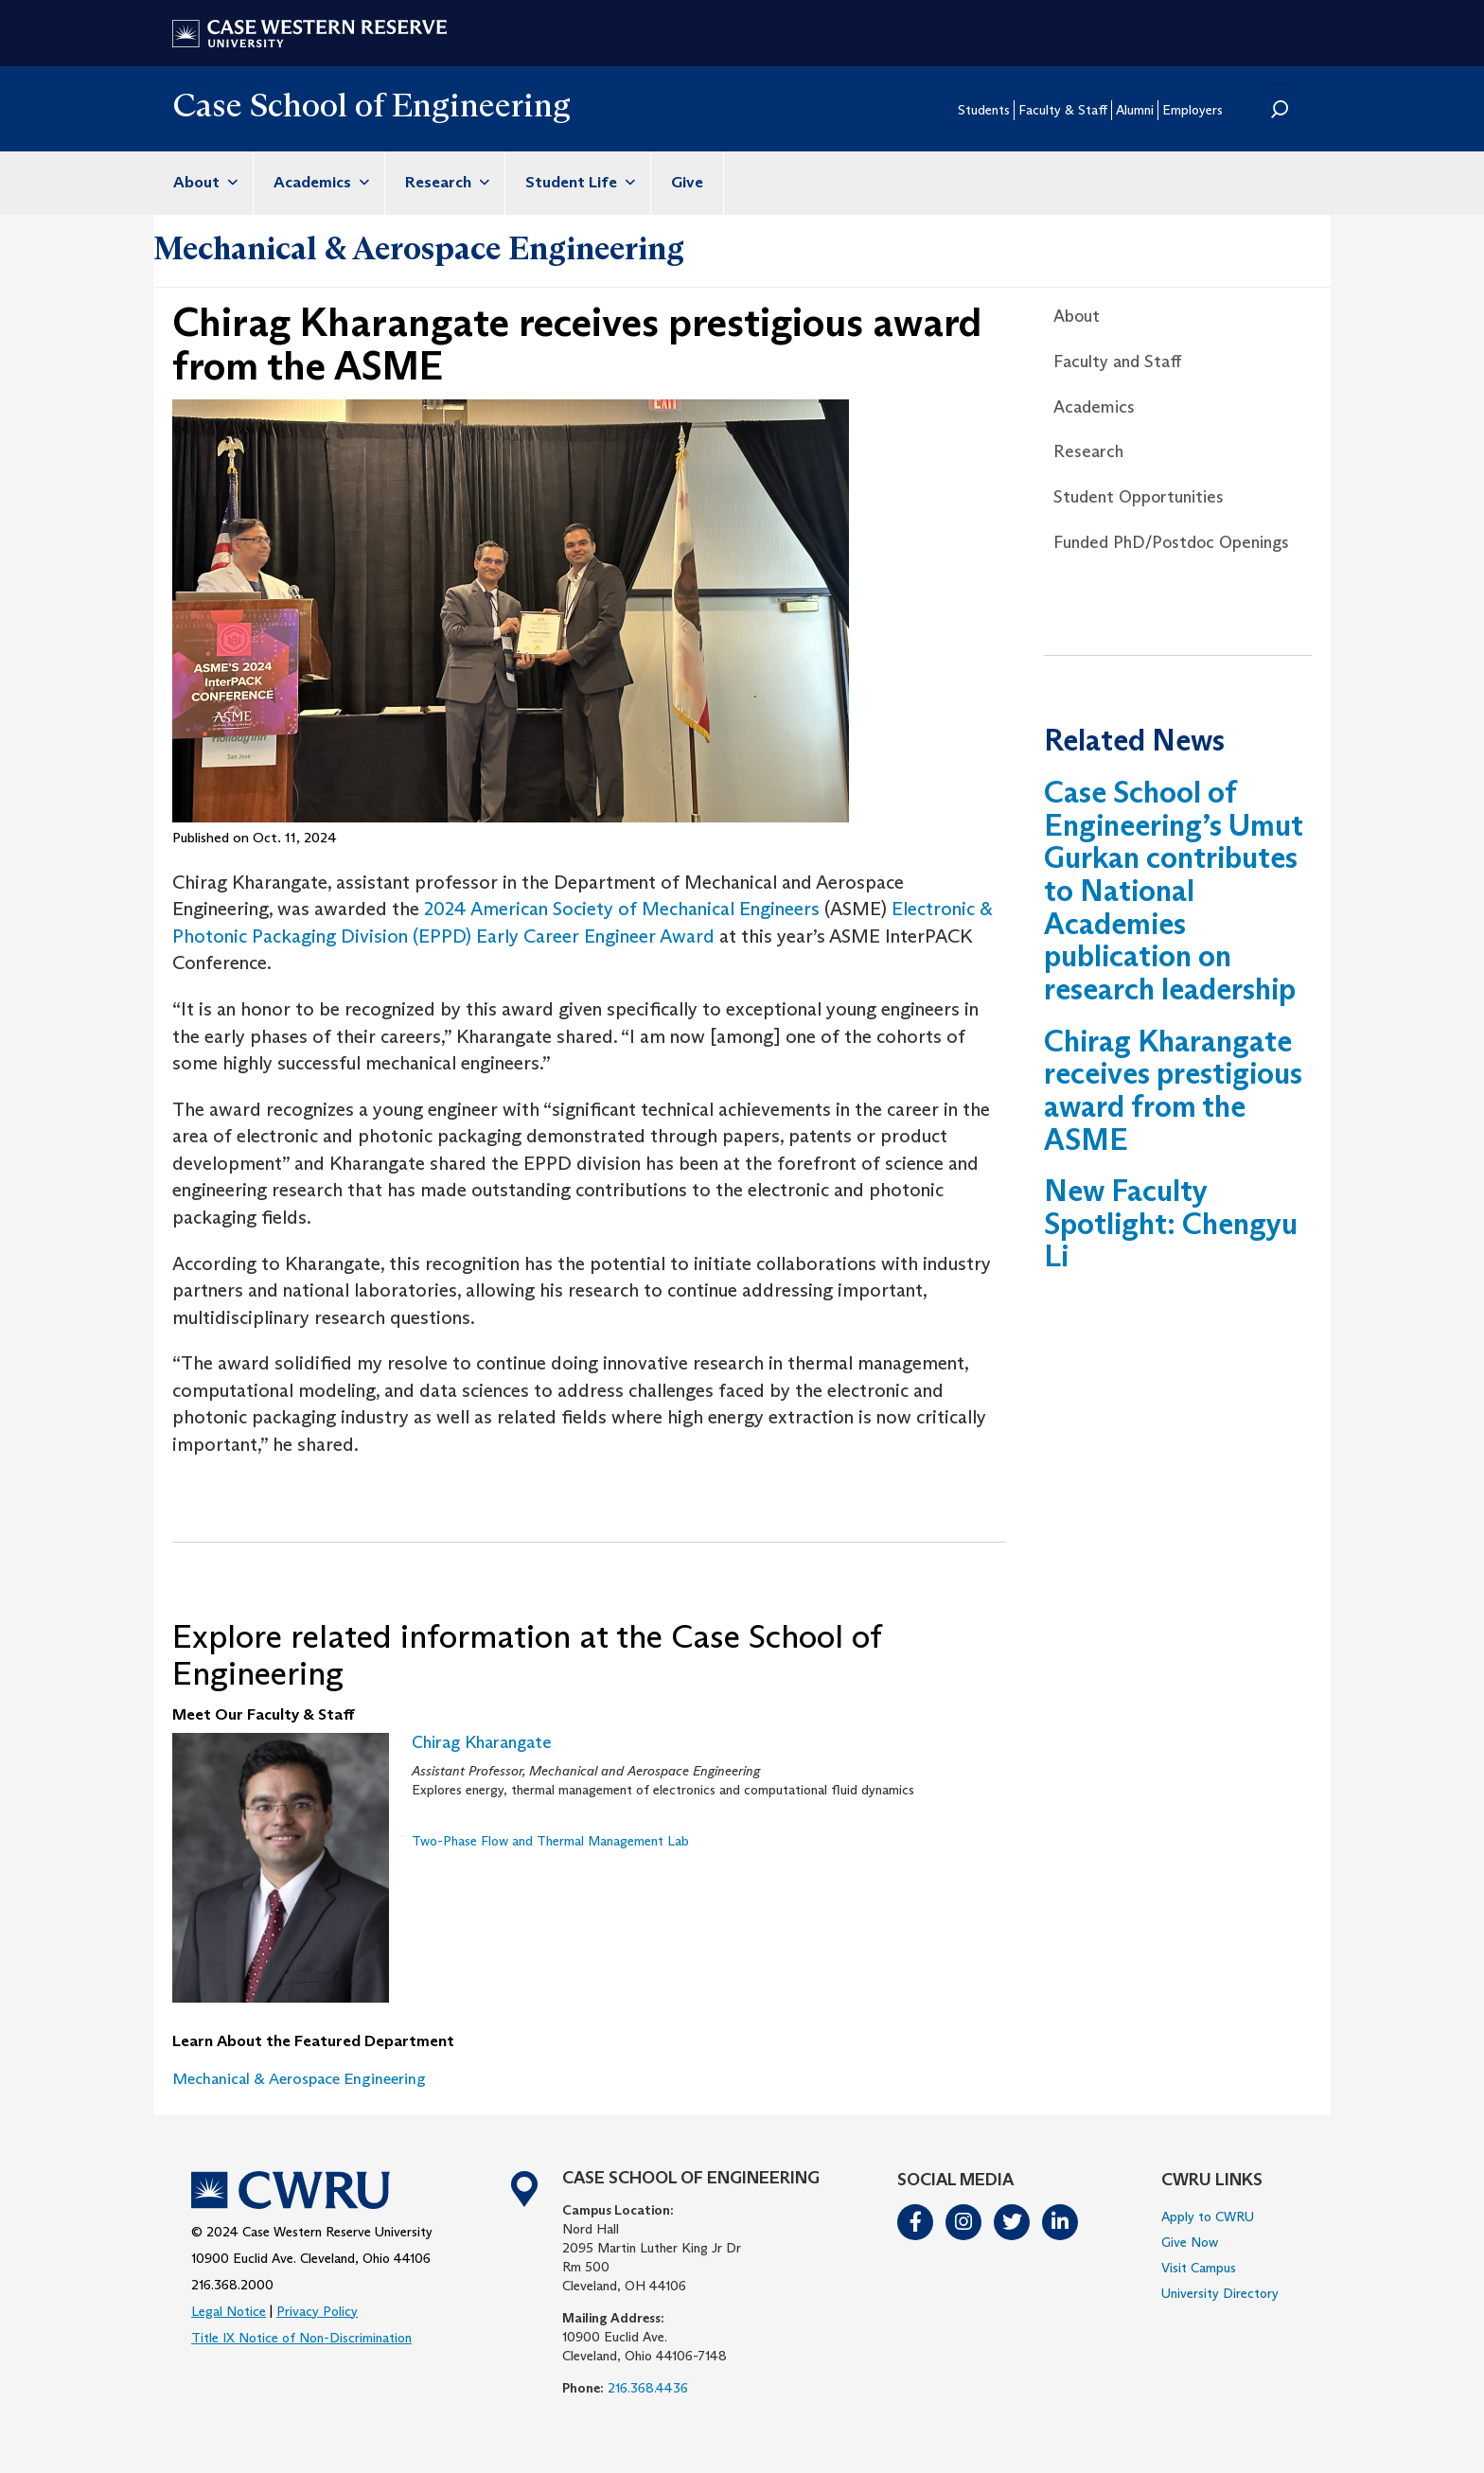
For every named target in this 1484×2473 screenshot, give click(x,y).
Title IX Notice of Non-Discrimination (301, 2337)
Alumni (1135, 109)
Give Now (1189, 2242)
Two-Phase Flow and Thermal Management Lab (550, 1840)
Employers (1192, 109)
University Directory (1220, 2293)
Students (984, 109)
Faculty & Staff (1062, 109)
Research (445, 182)
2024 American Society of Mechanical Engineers (622, 908)
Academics (319, 182)
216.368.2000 (232, 2284)
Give (687, 182)
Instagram (964, 2222)
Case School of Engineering (371, 104)
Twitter (1013, 2222)
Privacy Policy (317, 2311)
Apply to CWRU (1207, 2216)
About (203, 182)
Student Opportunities (1138, 496)
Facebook (916, 2222)
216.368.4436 (648, 2387)
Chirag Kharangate (482, 1742)
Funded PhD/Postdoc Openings (1171, 542)
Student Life (577, 182)
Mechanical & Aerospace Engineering (418, 248)
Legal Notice (228, 2311)
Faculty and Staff (1117, 361)
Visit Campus (1198, 2267)
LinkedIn (1061, 2222)
